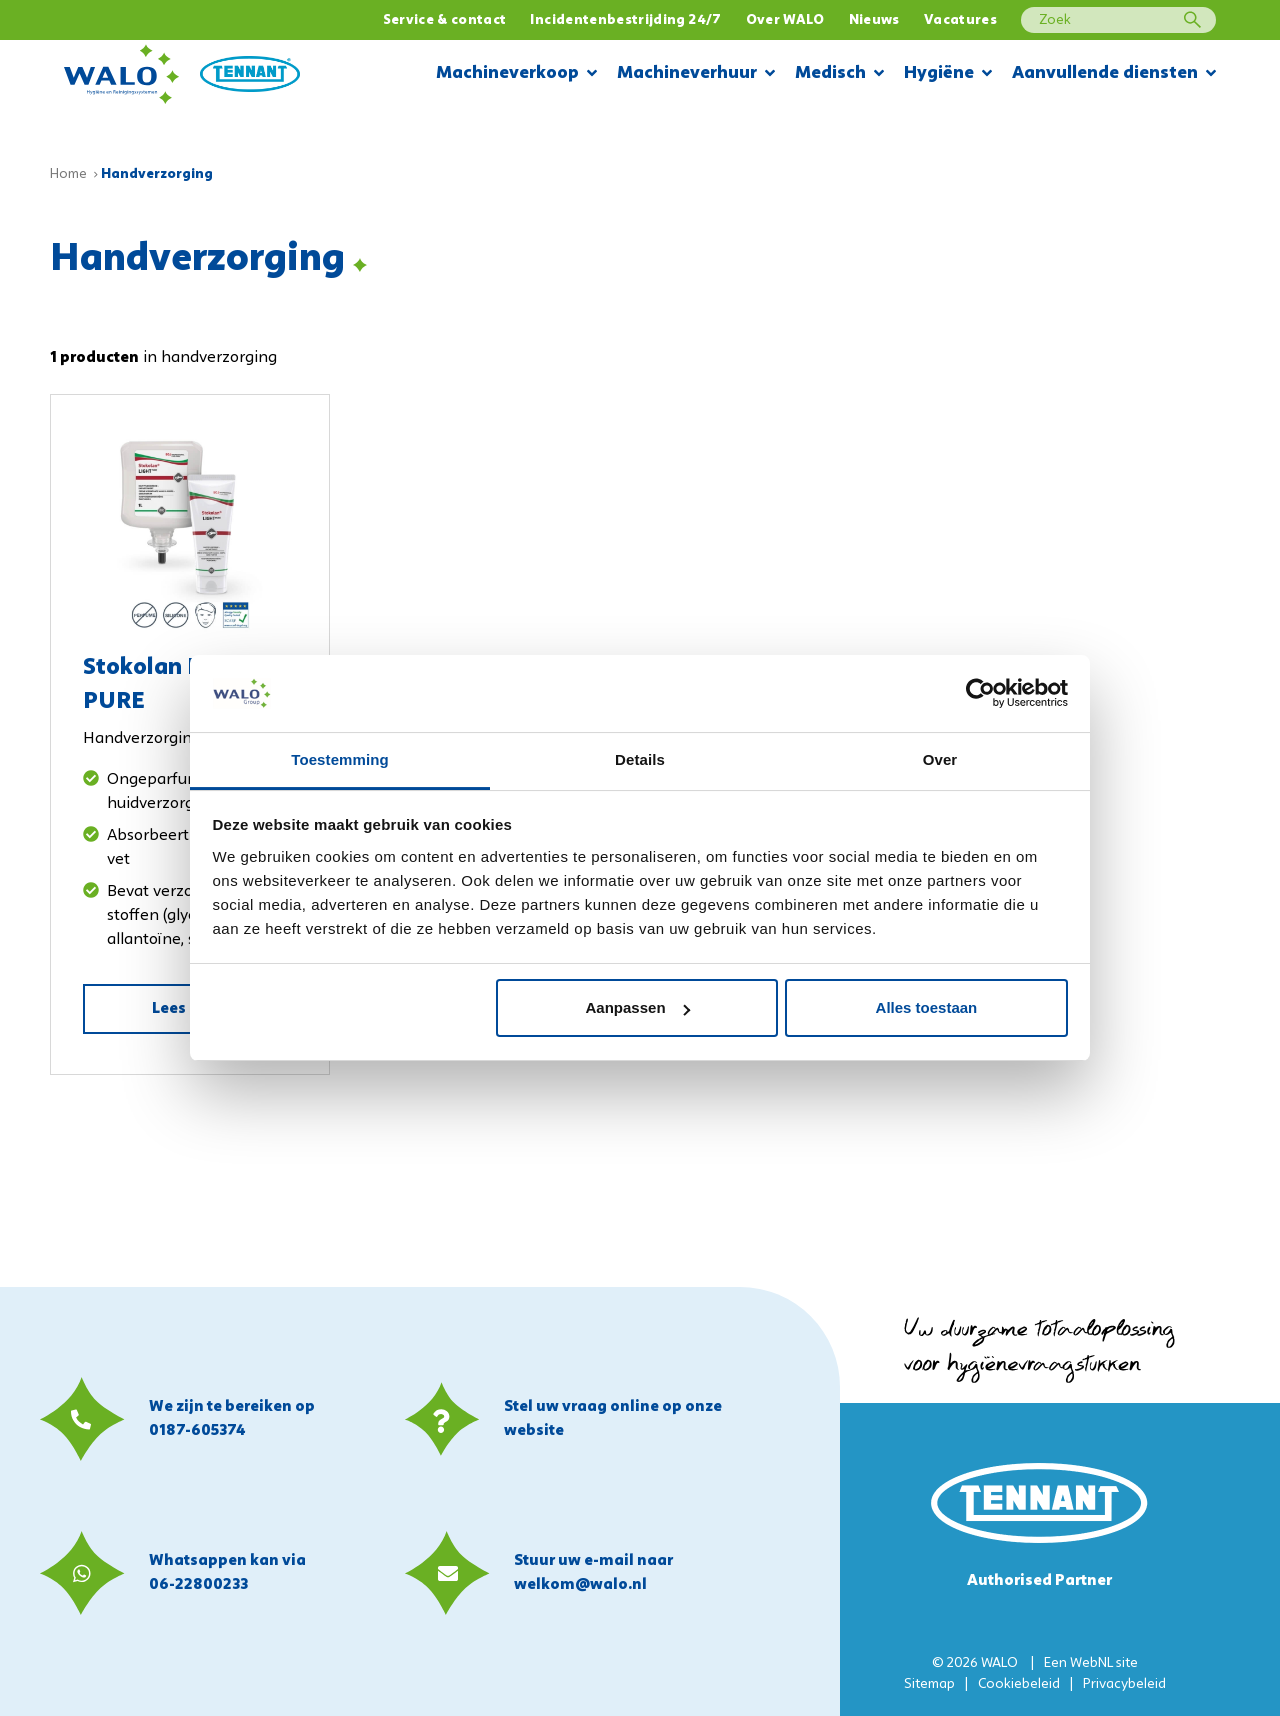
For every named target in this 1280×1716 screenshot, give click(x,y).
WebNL (1091, 1663)
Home (68, 174)
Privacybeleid (1124, 1684)
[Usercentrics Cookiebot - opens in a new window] (980, 693)
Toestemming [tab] (340, 759)
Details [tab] (640, 759)
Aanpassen (638, 1007)
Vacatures (960, 20)
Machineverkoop (516, 74)
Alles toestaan (927, 1007)
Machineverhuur (696, 74)
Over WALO (785, 20)
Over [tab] (940, 759)
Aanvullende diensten (1114, 74)
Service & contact (445, 20)
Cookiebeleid (1019, 1684)
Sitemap (929, 1684)
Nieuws (874, 20)
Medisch (839, 74)
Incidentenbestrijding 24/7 (625, 20)
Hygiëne (948, 74)
